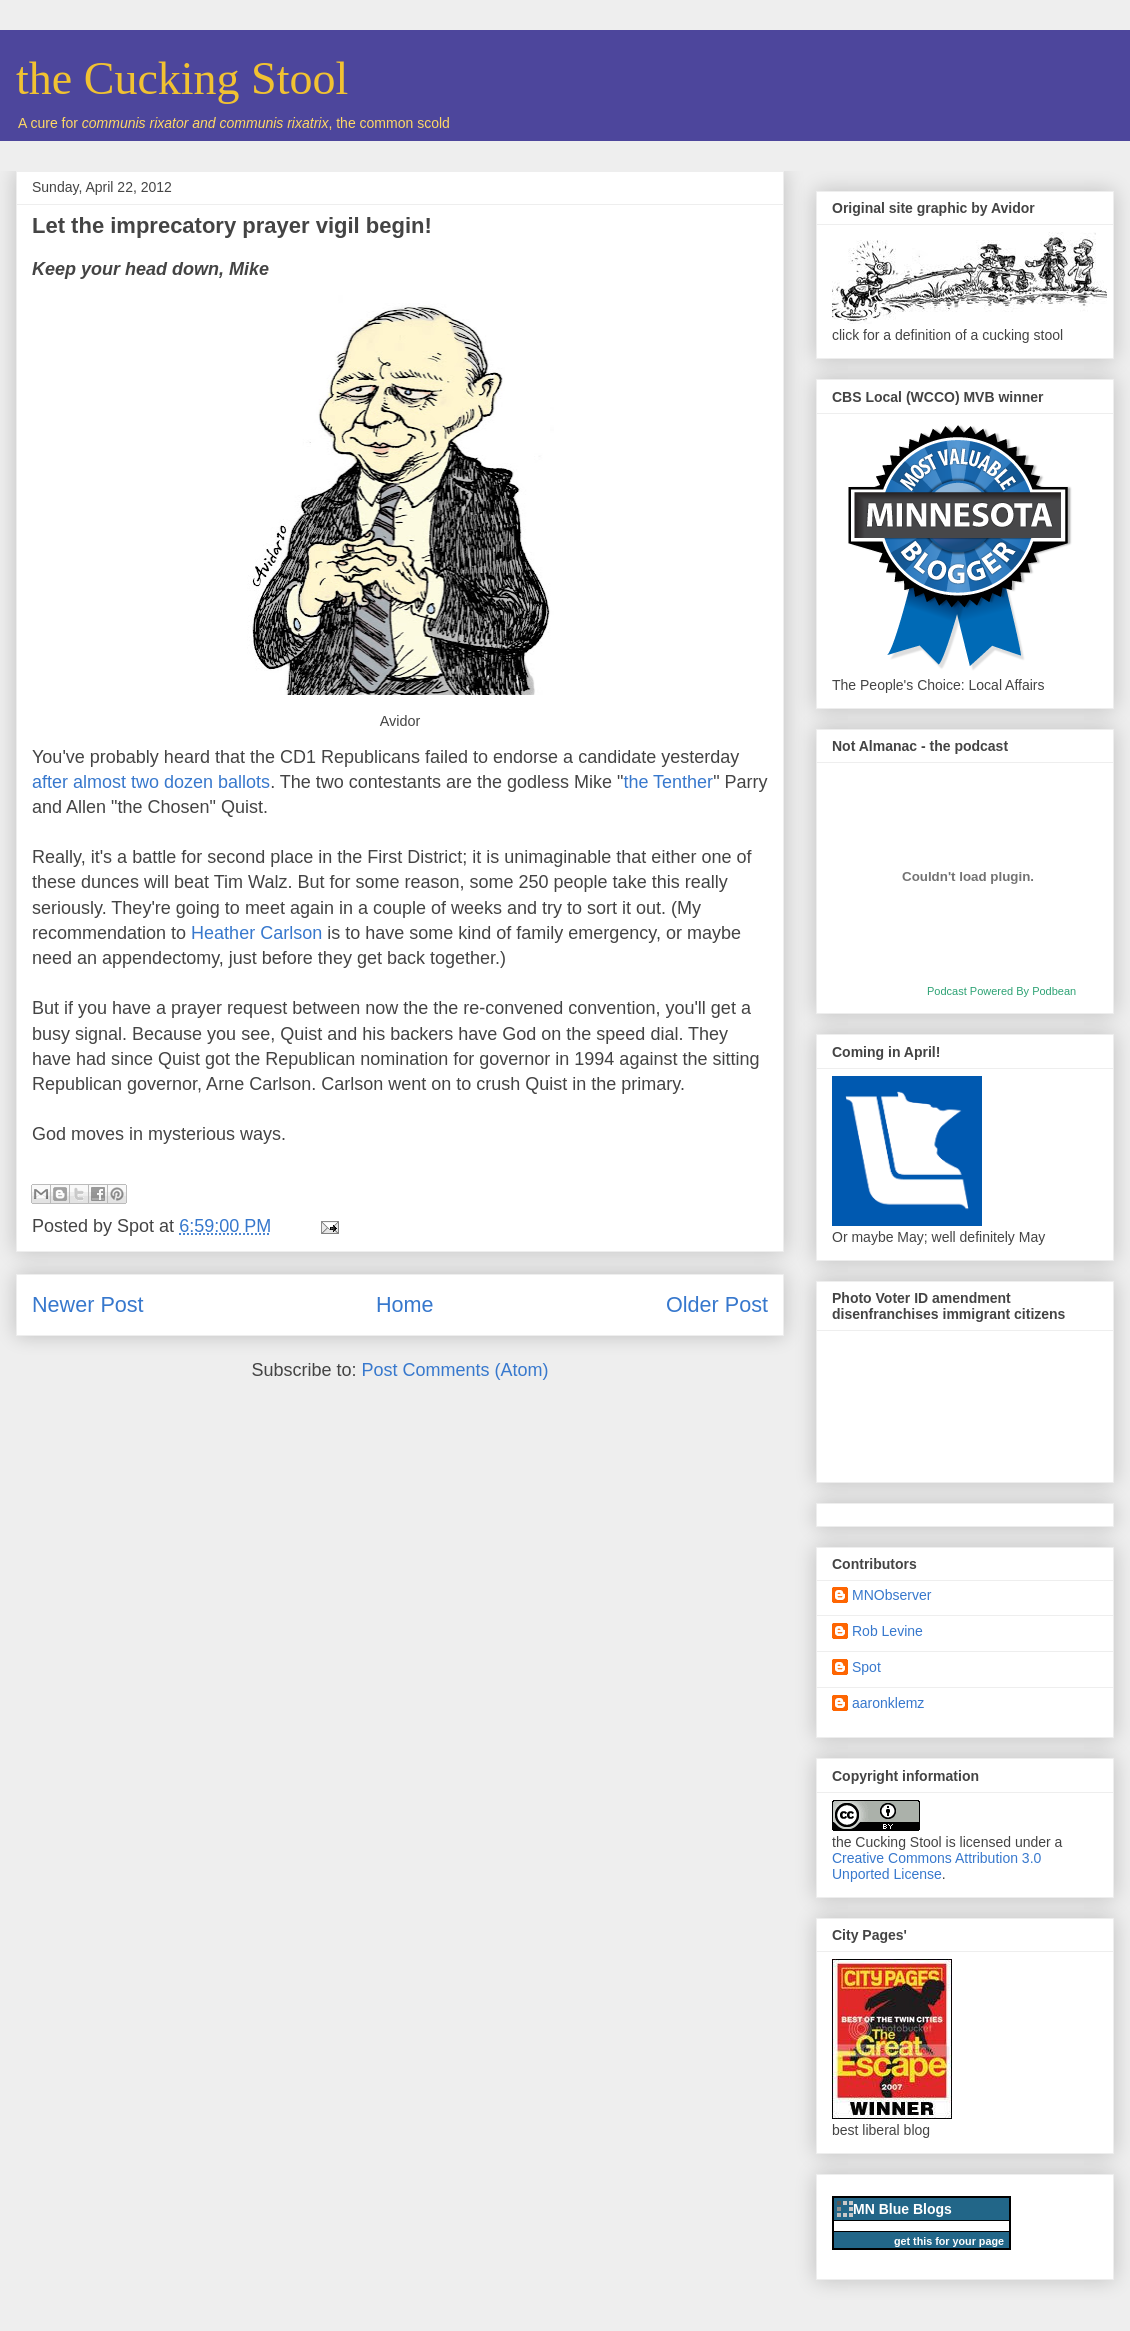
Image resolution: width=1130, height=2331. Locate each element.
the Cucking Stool (182, 78)
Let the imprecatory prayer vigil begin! (232, 225)
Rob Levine (887, 1631)
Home (405, 1304)
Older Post (717, 1304)
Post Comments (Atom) (455, 1370)
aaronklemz (888, 1703)
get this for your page (949, 2241)
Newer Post (88, 1304)
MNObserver (891, 1595)
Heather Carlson (256, 933)
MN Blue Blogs (902, 2209)
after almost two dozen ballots (151, 782)
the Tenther (668, 782)
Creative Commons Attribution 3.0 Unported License (936, 1866)
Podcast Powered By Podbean (1001, 991)
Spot (866, 1667)
